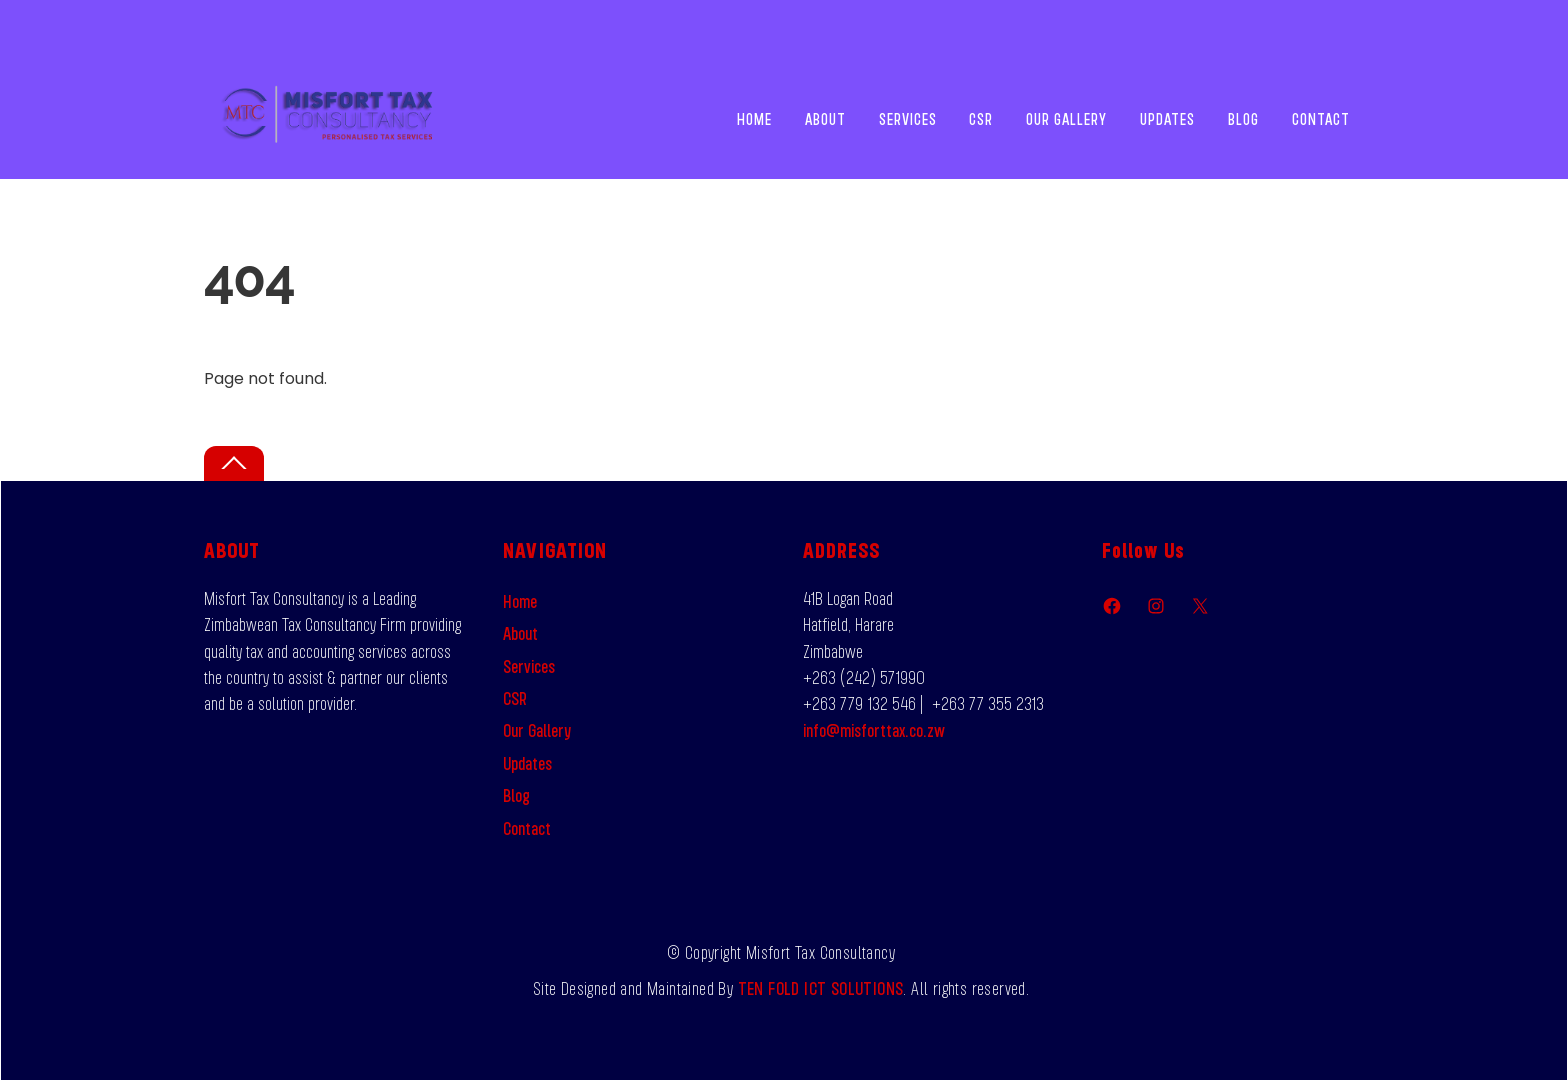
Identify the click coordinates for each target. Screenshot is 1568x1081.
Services (908, 119)
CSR (981, 119)
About (825, 119)
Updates (1167, 119)
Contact (1321, 119)
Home (754, 119)
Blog (1243, 119)
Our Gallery (1066, 119)
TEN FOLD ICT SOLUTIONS (821, 988)
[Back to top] (234, 463)
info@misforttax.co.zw (874, 730)
